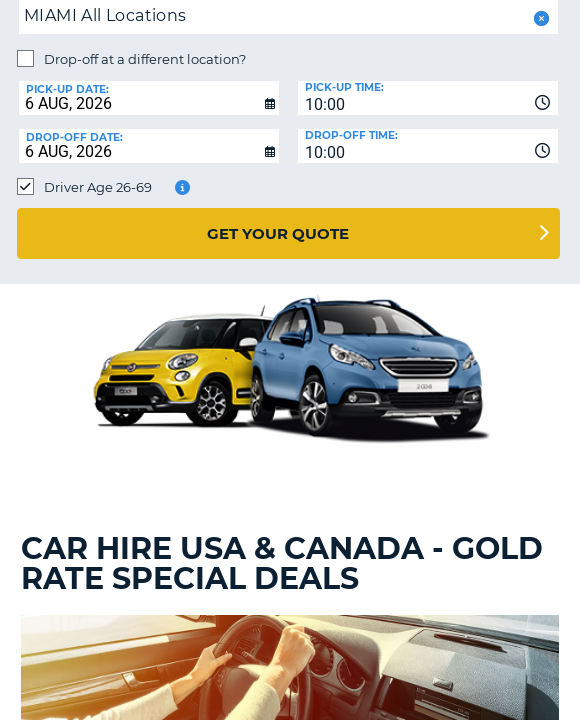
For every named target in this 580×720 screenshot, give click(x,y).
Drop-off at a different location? (145, 59)
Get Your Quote (278, 233)
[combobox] (428, 98)
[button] (539, 18)
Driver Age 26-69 (98, 187)
